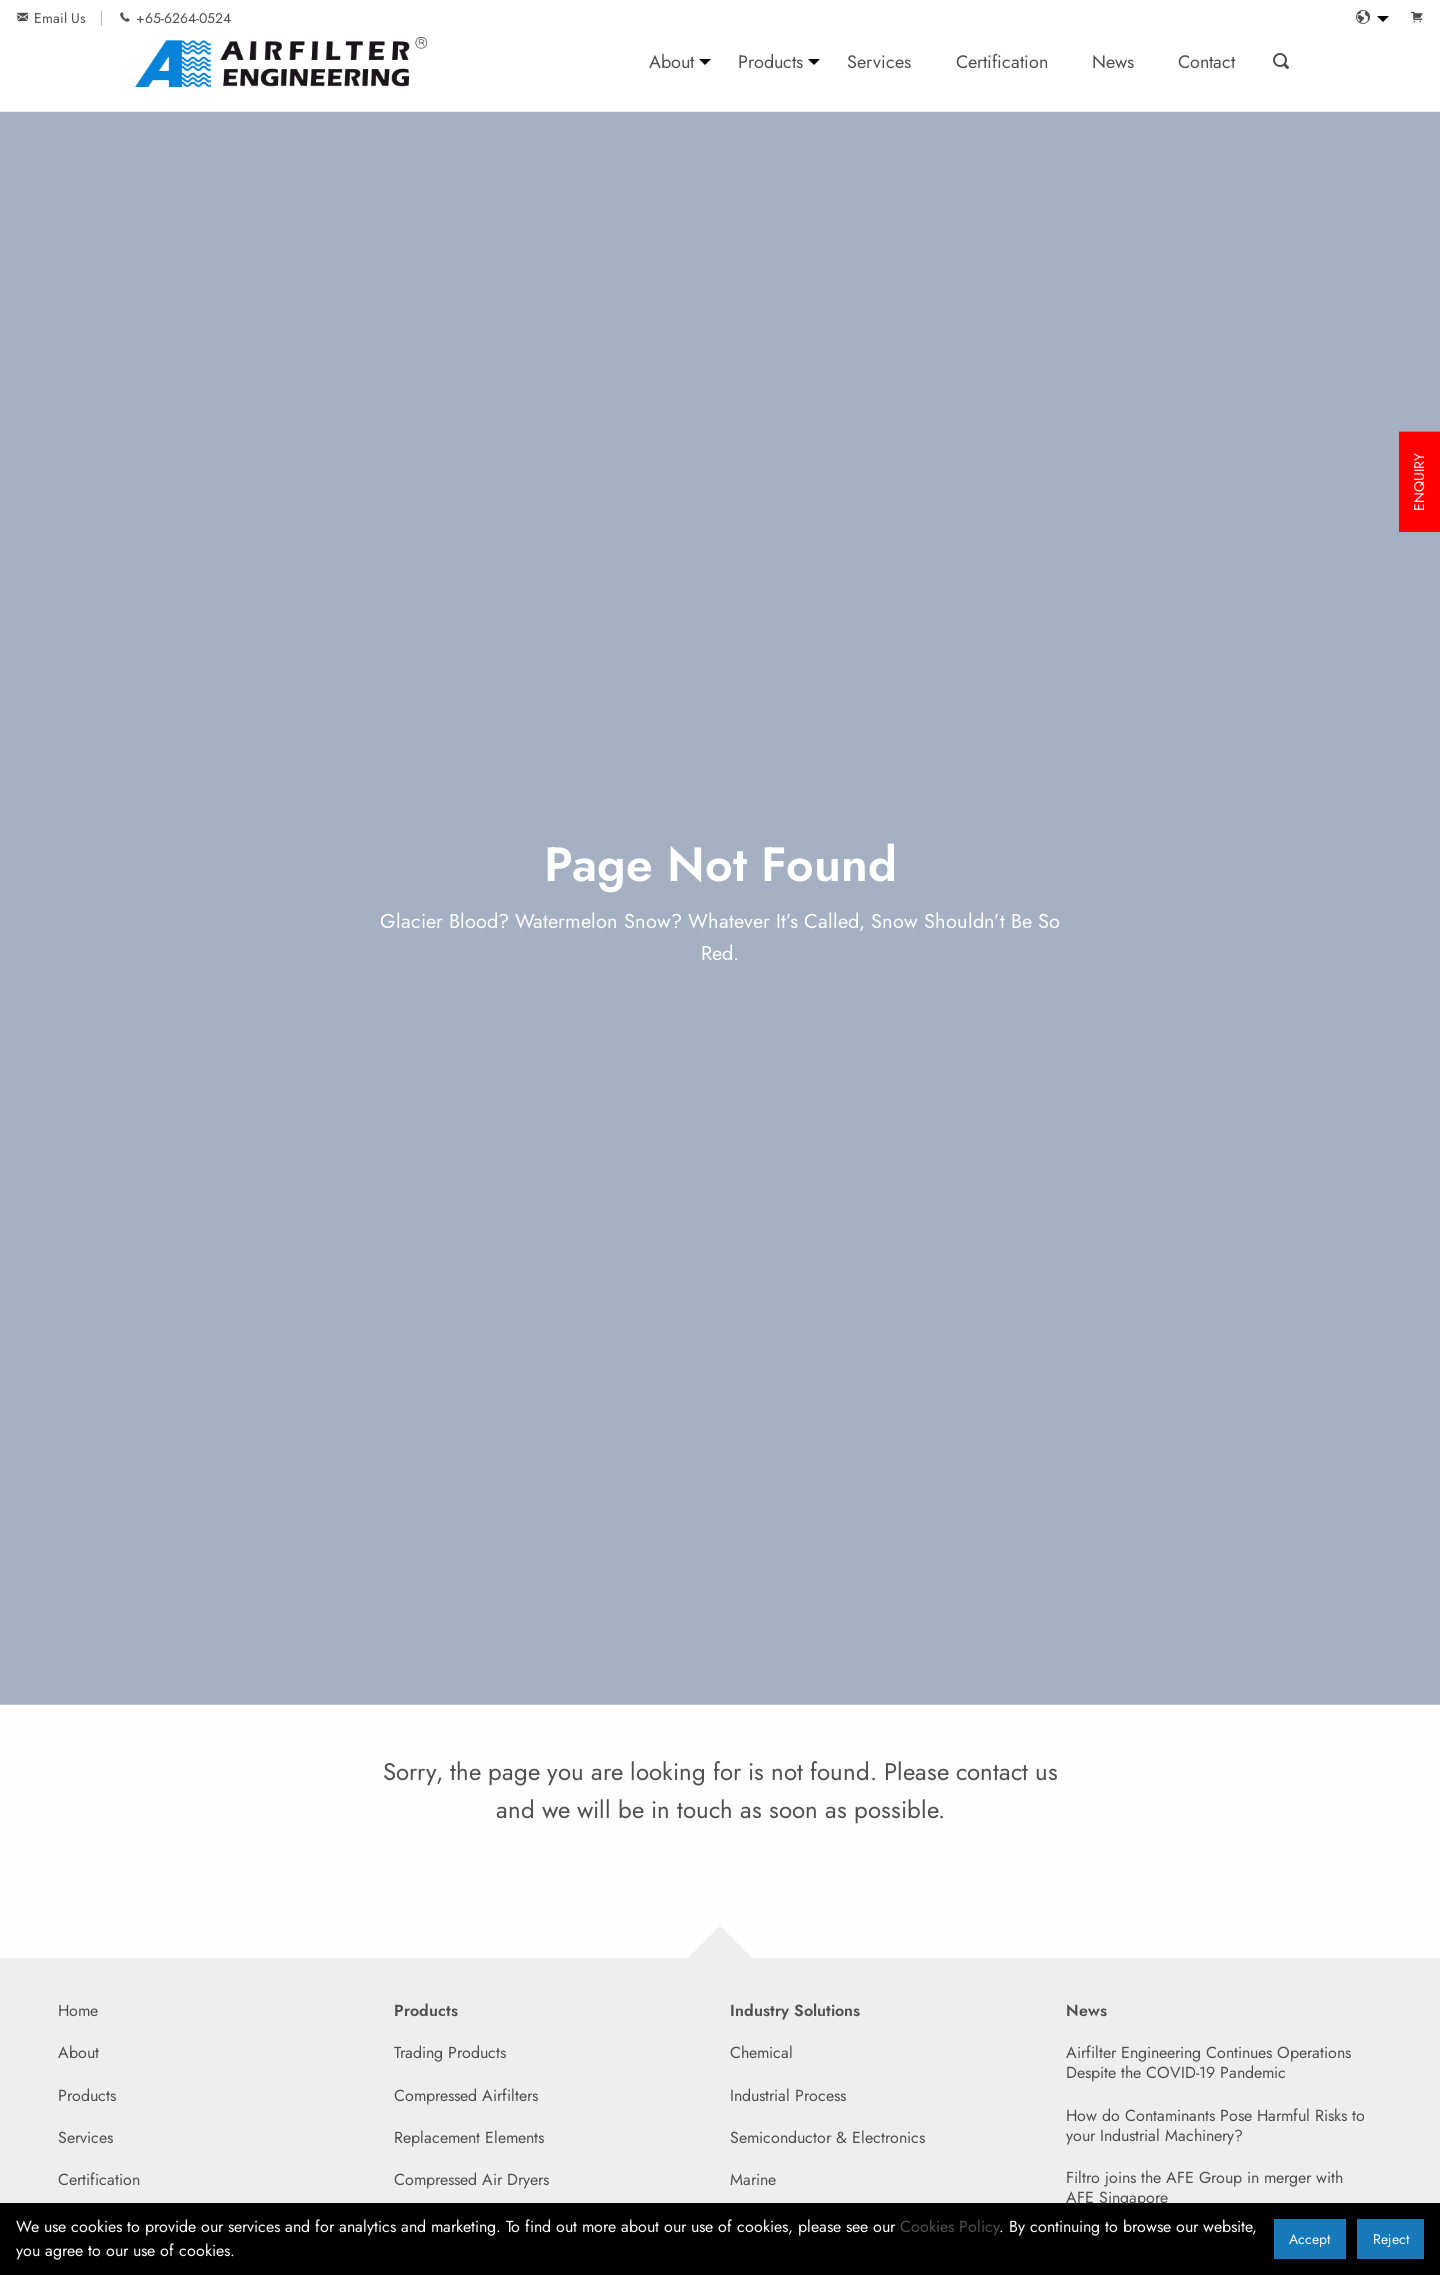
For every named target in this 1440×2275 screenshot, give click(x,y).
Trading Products (450, 2052)
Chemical (761, 2052)
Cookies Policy (949, 2226)
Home (78, 2010)
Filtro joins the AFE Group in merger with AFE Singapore (1204, 2187)
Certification (99, 2179)
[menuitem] (1367, 18)
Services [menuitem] (879, 61)
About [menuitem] (671, 61)
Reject (1391, 2239)
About (78, 2052)
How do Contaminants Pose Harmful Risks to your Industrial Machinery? (1215, 2125)
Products (87, 2095)
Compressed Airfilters (466, 2095)
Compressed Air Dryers (471, 2179)
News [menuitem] (1113, 61)
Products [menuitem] (770, 61)
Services (85, 2137)
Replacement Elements (469, 2137)
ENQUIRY (1419, 482)
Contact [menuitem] (1206, 61)
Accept (1309, 2239)
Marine (753, 2179)
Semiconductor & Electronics (827, 2137)
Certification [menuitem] (1002, 61)
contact (992, 1771)
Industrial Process (788, 2095)
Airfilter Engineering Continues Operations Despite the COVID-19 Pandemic (1208, 2062)
